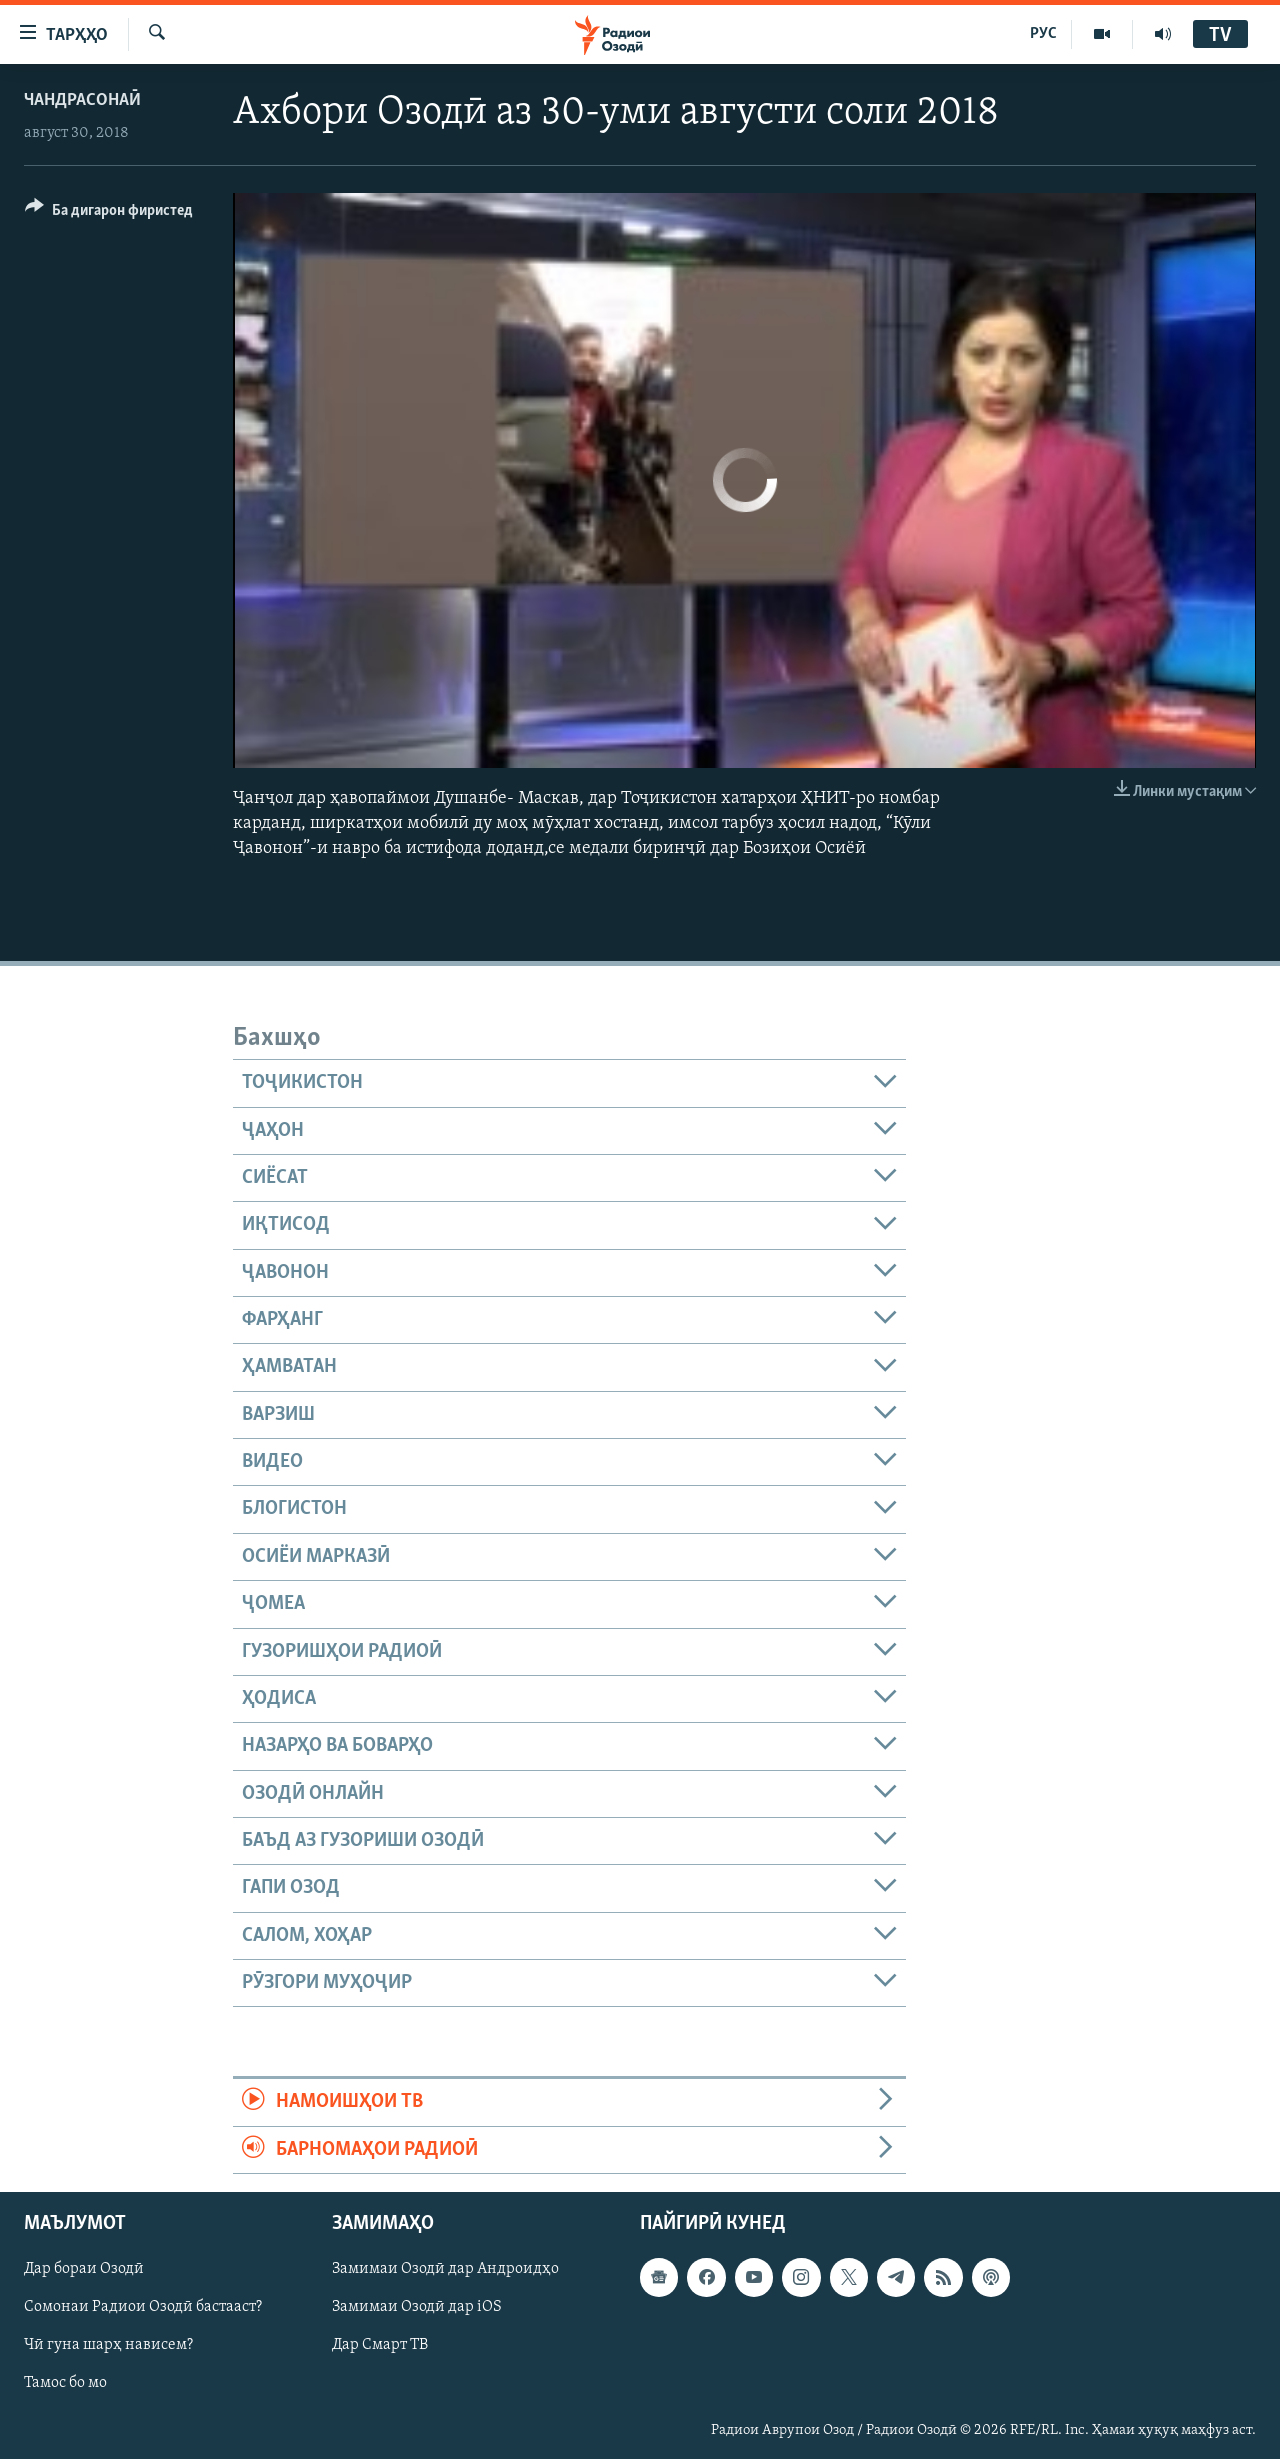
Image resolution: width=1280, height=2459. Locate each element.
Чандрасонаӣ (82, 100)
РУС (1043, 34)
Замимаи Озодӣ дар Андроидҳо (445, 2269)
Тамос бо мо (65, 2383)
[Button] (109, 213)
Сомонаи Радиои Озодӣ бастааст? (143, 2307)
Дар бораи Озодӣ (84, 2269)
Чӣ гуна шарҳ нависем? (108, 2345)
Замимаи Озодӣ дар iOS (417, 2307)
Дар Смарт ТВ (380, 2345)
